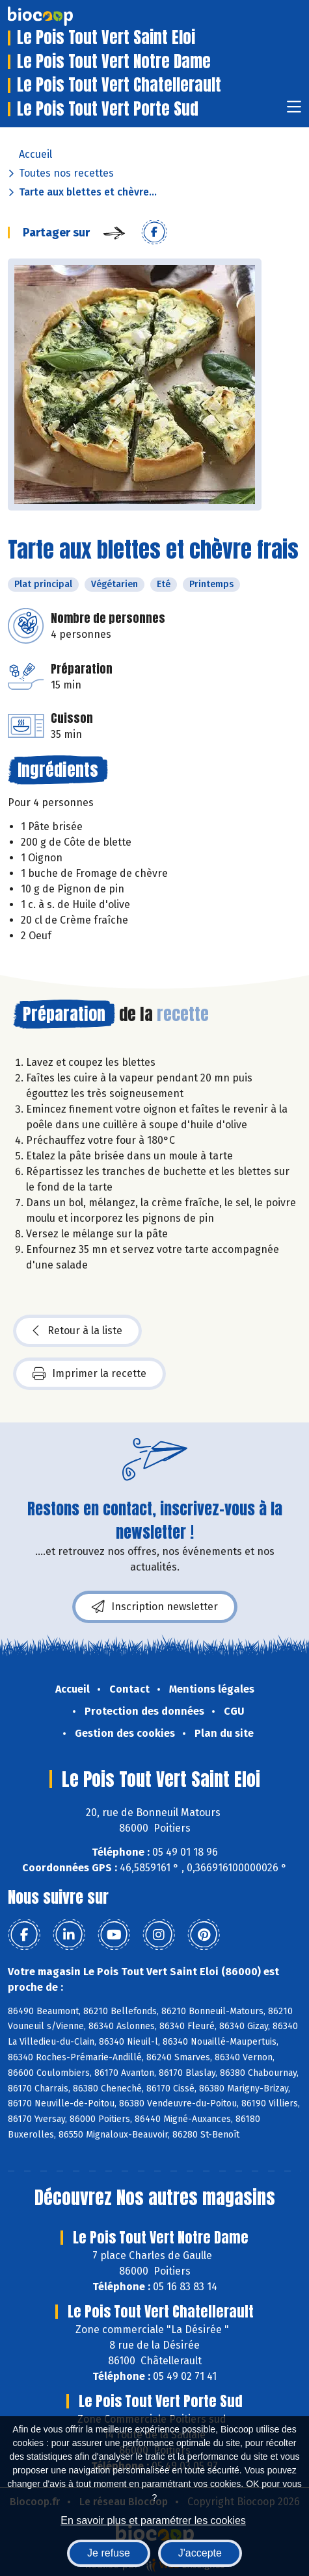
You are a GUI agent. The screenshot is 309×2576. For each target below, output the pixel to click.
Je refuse (108, 2552)
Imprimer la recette (89, 1373)
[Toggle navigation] (294, 111)
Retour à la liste (77, 1330)
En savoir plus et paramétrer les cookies (153, 2520)
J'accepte (200, 2552)
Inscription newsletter (155, 1606)
